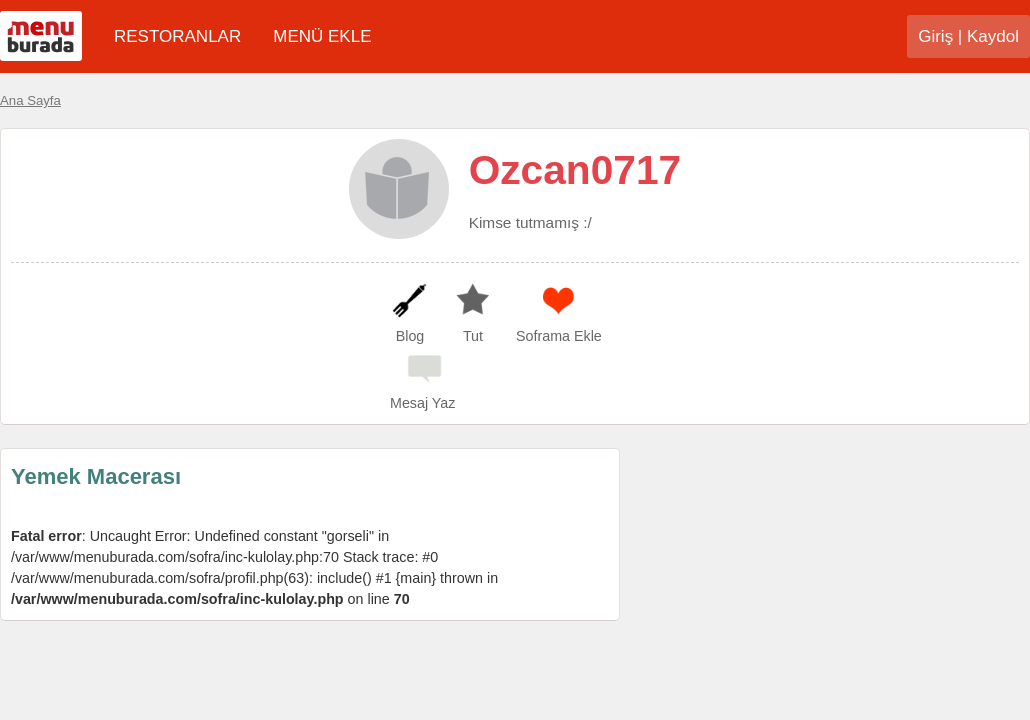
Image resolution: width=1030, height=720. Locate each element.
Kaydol (993, 36)
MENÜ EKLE (322, 36)
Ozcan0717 (575, 170)
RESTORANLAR (177, 36)
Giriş (935, 36)
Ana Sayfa (30, 100)
